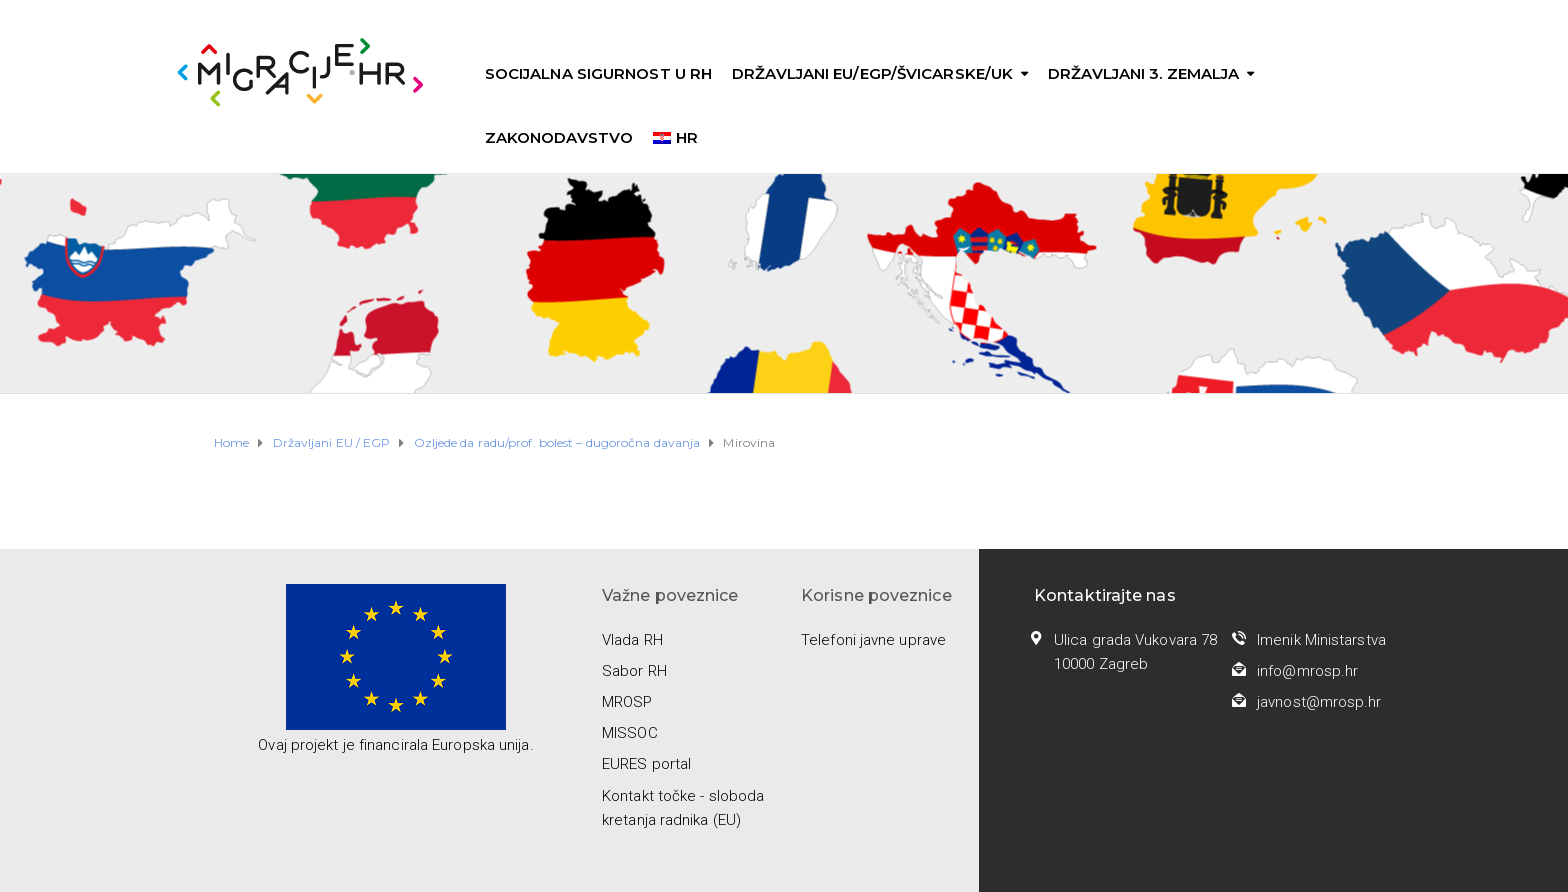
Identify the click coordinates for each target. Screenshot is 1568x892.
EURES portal (646, 764)
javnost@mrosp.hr (1319, 702)
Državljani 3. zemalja (1143, 73)
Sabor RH (634, 671)
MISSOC (630, 733)
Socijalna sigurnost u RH (598, 73)
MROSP (627, 702)
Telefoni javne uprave (873, 640)
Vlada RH (632, 640)
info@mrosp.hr (1307, 671)
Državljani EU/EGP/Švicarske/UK (872, 73)
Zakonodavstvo (559, 137)
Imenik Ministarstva (1321, 640)
